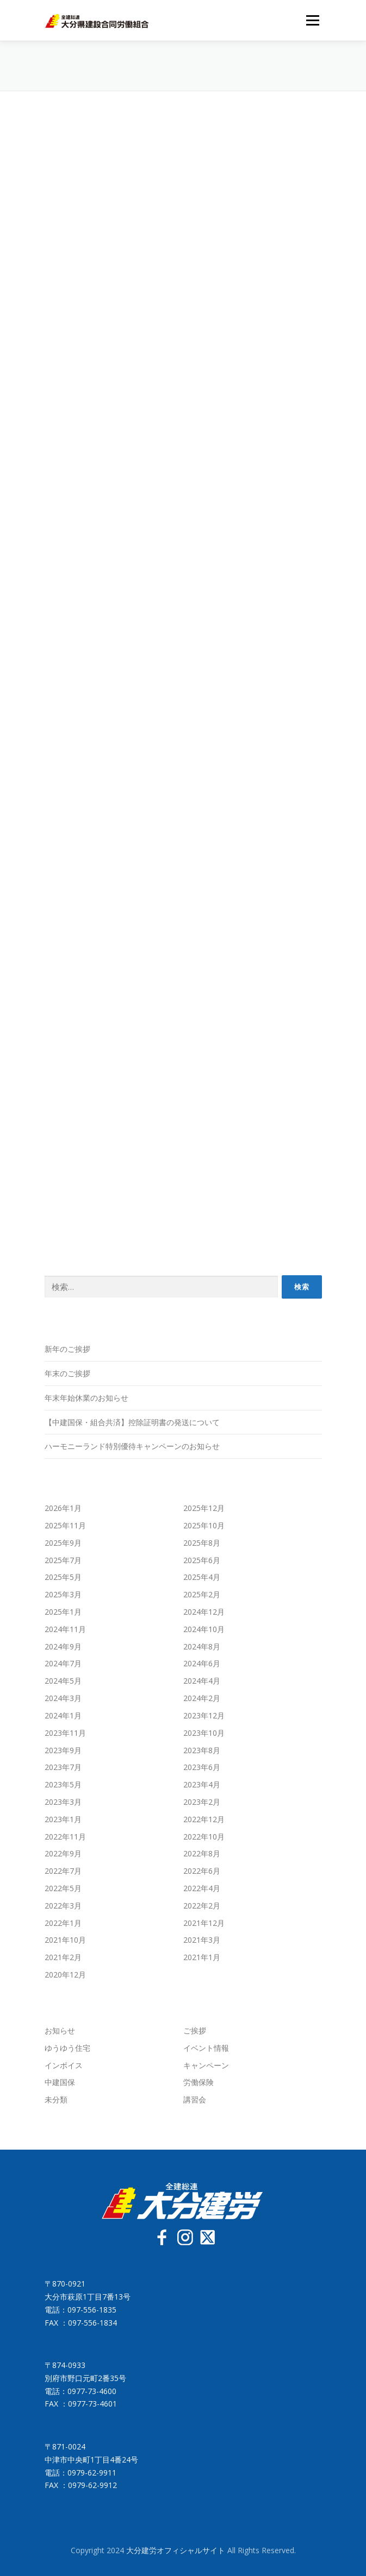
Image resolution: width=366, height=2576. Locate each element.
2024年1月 (63, 1715)
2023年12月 (204, 1715)
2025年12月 (204, 1508)
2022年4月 (201, 1888)
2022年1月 (63, 1923)
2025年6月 (201, 1560)
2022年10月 (204, 1836)
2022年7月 (63, 1871)
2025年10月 (204, 1525)
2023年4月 (201, 1784)
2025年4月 (201, 1577)
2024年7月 (63, 1663)
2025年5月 (63, 1577)
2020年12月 (65, 1974)
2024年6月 (201, 1663)
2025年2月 (201, 1594)
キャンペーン (206, 2065)
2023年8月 (201, 1750)
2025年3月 (63, 1594)
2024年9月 (63, 1646)
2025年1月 (63, 1612)
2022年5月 (63, 1888)
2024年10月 (204, 1629)
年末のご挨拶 (67, 1373)
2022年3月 (63, 1905)
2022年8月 (201, 1853)
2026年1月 (63, 1508)
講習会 (194, 2099)
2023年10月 (204, 1733)
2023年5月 (63, 1784)
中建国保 (60, 2082)
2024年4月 (201, 1681)
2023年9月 (63, 1750)
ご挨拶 (194, 2030)
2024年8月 (201, 1646)
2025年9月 (63, 1543)
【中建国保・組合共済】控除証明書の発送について (132, 1422)
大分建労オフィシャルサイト (176, 2550)
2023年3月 (63, 1802)
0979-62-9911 (91, 2472)
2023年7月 (63, 1767)
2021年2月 (63, 1957)
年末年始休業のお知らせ (86, 1398)
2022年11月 (65, 1836)
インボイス (64, 2065)
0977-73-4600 (91, 2391)
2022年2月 (201, 1905)
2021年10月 (65, 1940)
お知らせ (60, 2030)
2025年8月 (201, 1543)
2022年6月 (201, 1871)
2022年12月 (204, 1819)
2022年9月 (63, 1853)
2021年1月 (201, 1957)
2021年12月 (204, 1923)
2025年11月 (65, 1525)
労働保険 (198, 2082)
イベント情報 (206, 2048)
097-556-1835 (91, 2309)
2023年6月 (201, 1767)
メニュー (312, 20)
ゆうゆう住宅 (67, 2048)
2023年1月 (63, 1819)
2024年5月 (63, 1681)
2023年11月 (65, 1733)
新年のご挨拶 (67, 1349)
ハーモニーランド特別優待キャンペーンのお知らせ (132, 1446)
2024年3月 (63, 1698)
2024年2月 (201, 1698)
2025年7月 (63, 1560)
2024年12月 (204, 1612)
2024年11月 (65, 1629)
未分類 (56, 2099)
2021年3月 (201, 1940)
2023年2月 (201, 1802)
